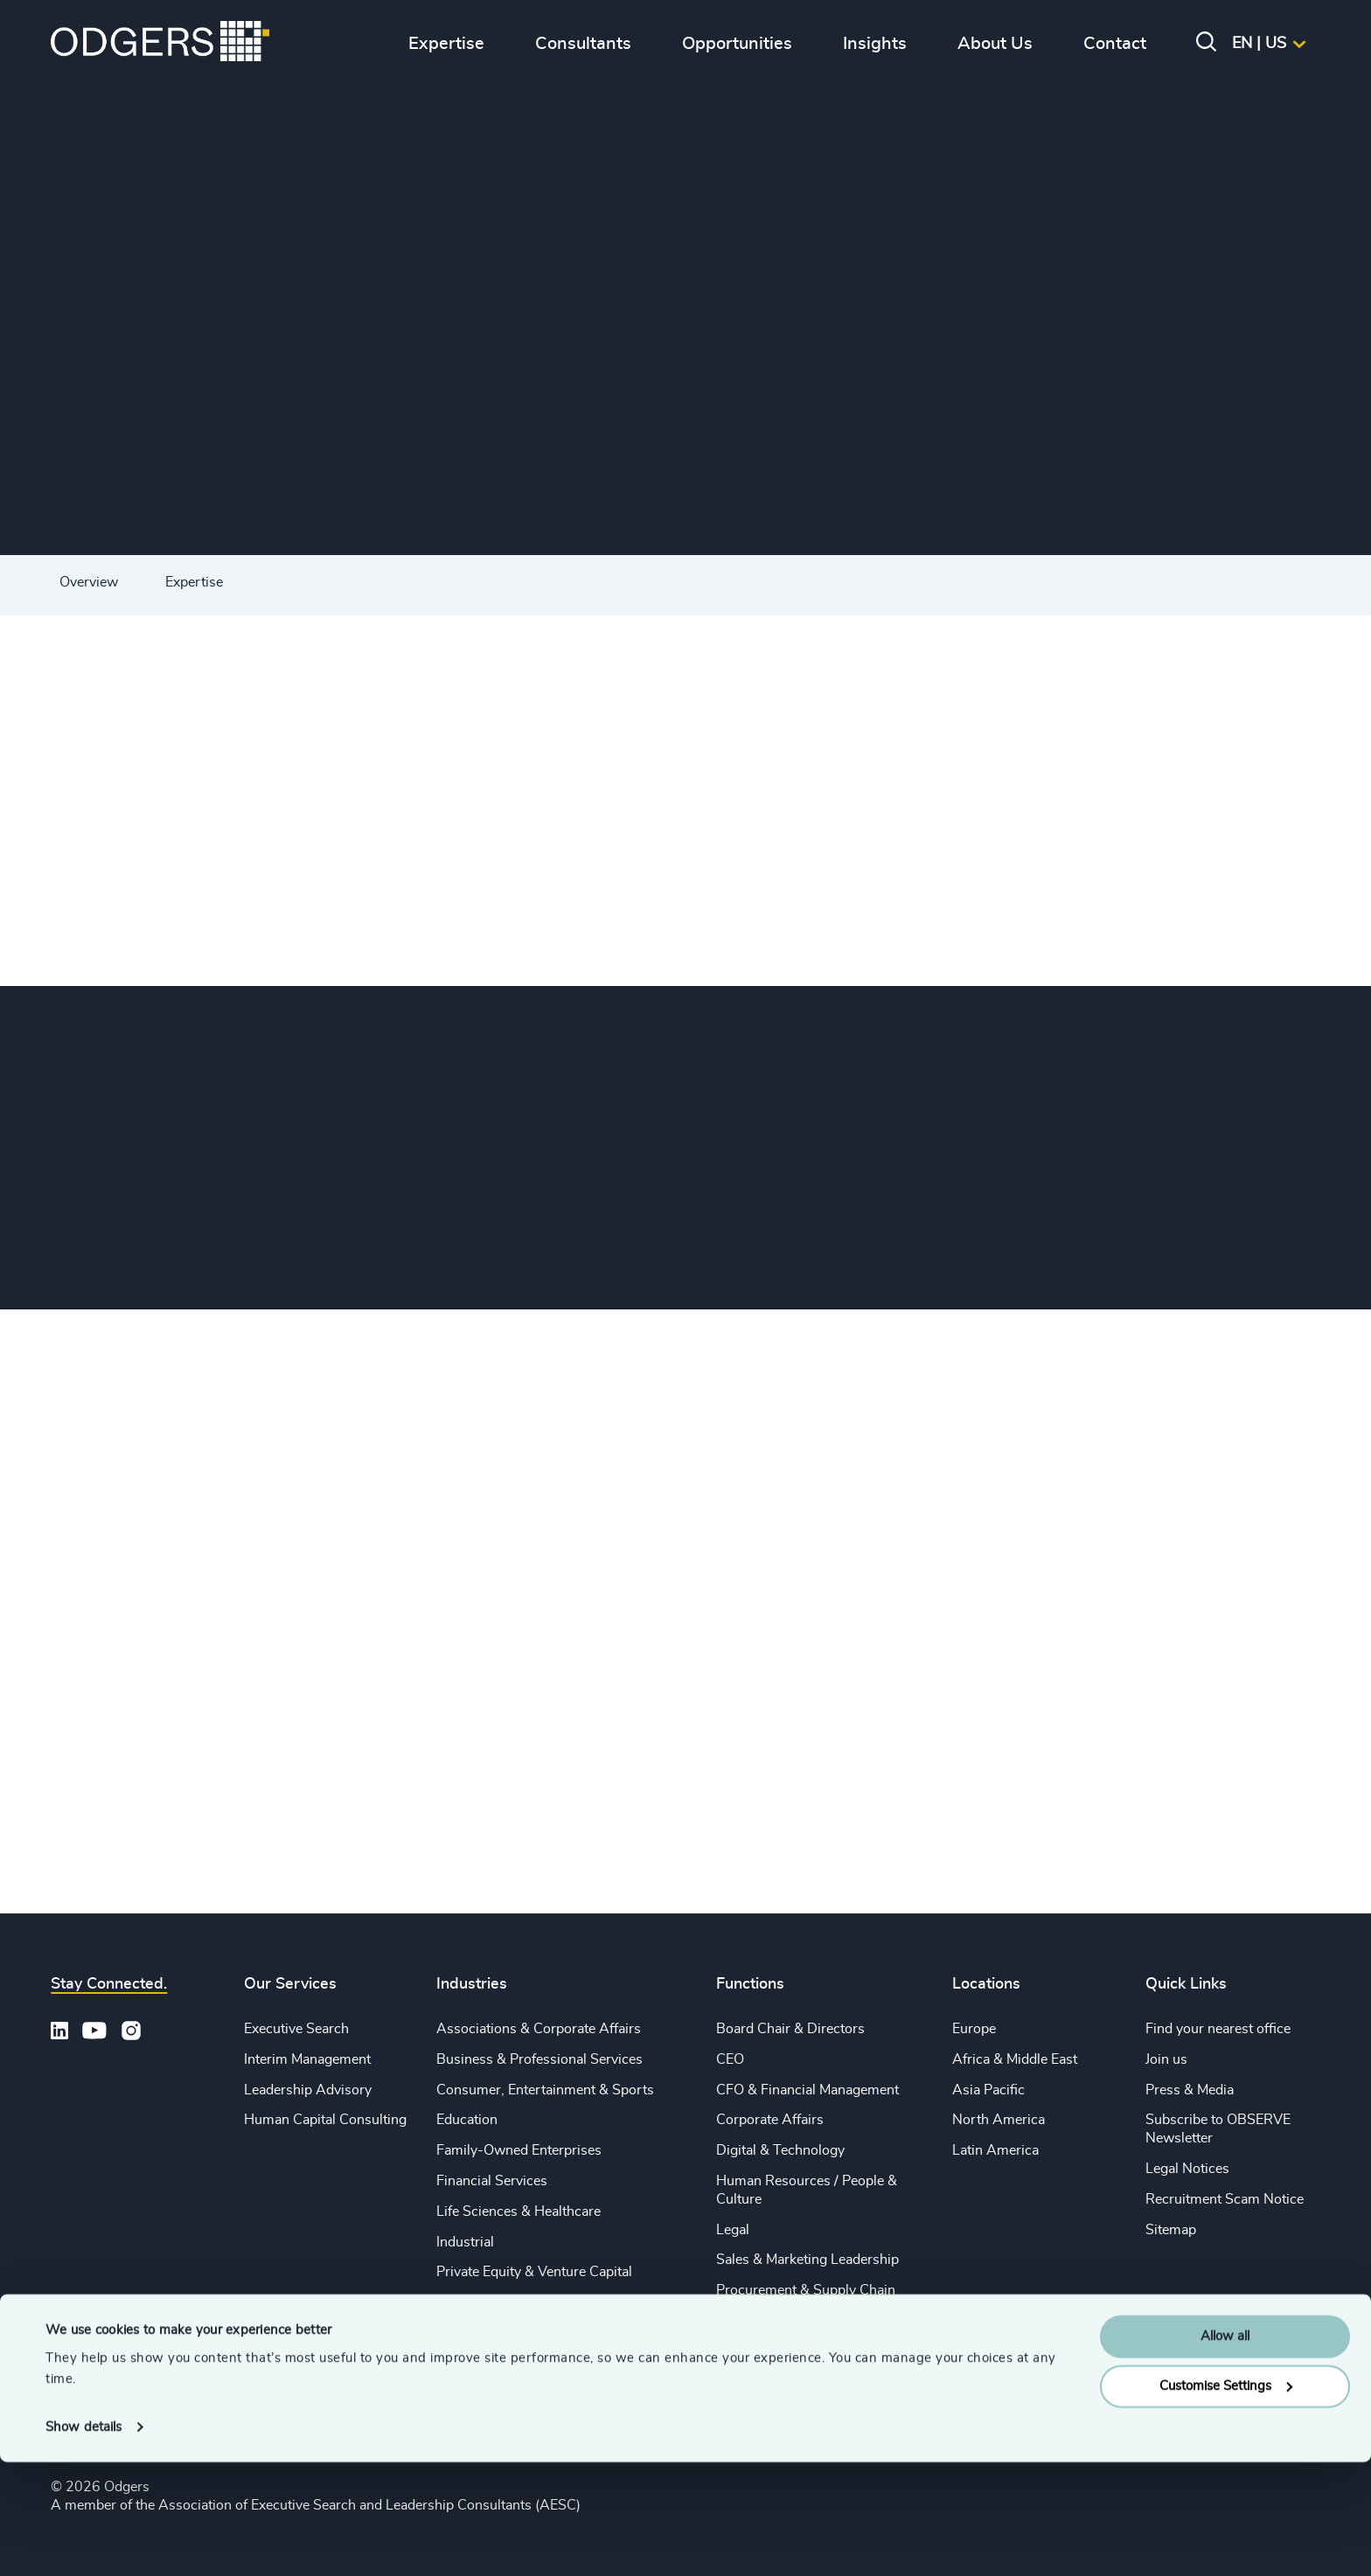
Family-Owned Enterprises (519, 2150)
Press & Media (1189, 2090)
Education (467, 2120)
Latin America (995, 2150)
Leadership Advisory (308, 2090)
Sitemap (1170, 2230)
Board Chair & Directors (790, 2029)
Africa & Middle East (1014, 2059)
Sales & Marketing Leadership (807, 2260)
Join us (1166, 2059)
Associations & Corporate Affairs (538, 2029)
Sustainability (477, 2333)
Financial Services (491, 2181)
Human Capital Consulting (325, 2120)
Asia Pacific (988, 2090)
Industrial (465, 2242)
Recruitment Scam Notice (1224, 2199)
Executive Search (296, 2029)
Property (743, 2321)
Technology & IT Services (514, 2364)
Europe (974, 2029)
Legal (732, 2230)
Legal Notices (1187, 2169)
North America (998, 2120)
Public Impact (478, 2302)
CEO (730, 2059)
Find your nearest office (1218, 2029)
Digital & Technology (780, 2150)
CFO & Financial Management (807, 2090)
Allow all (1224, 2451)
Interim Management (307, 2059)
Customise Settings (1225, 2500)
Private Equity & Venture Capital (534, 2272)
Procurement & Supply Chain (805, 2290)
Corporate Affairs (770, 2120)
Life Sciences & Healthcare (518, 2211)
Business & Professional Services (539, 2059)
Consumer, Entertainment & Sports (545, 2090)
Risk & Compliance (774, 2351)
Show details (83, 2541)
